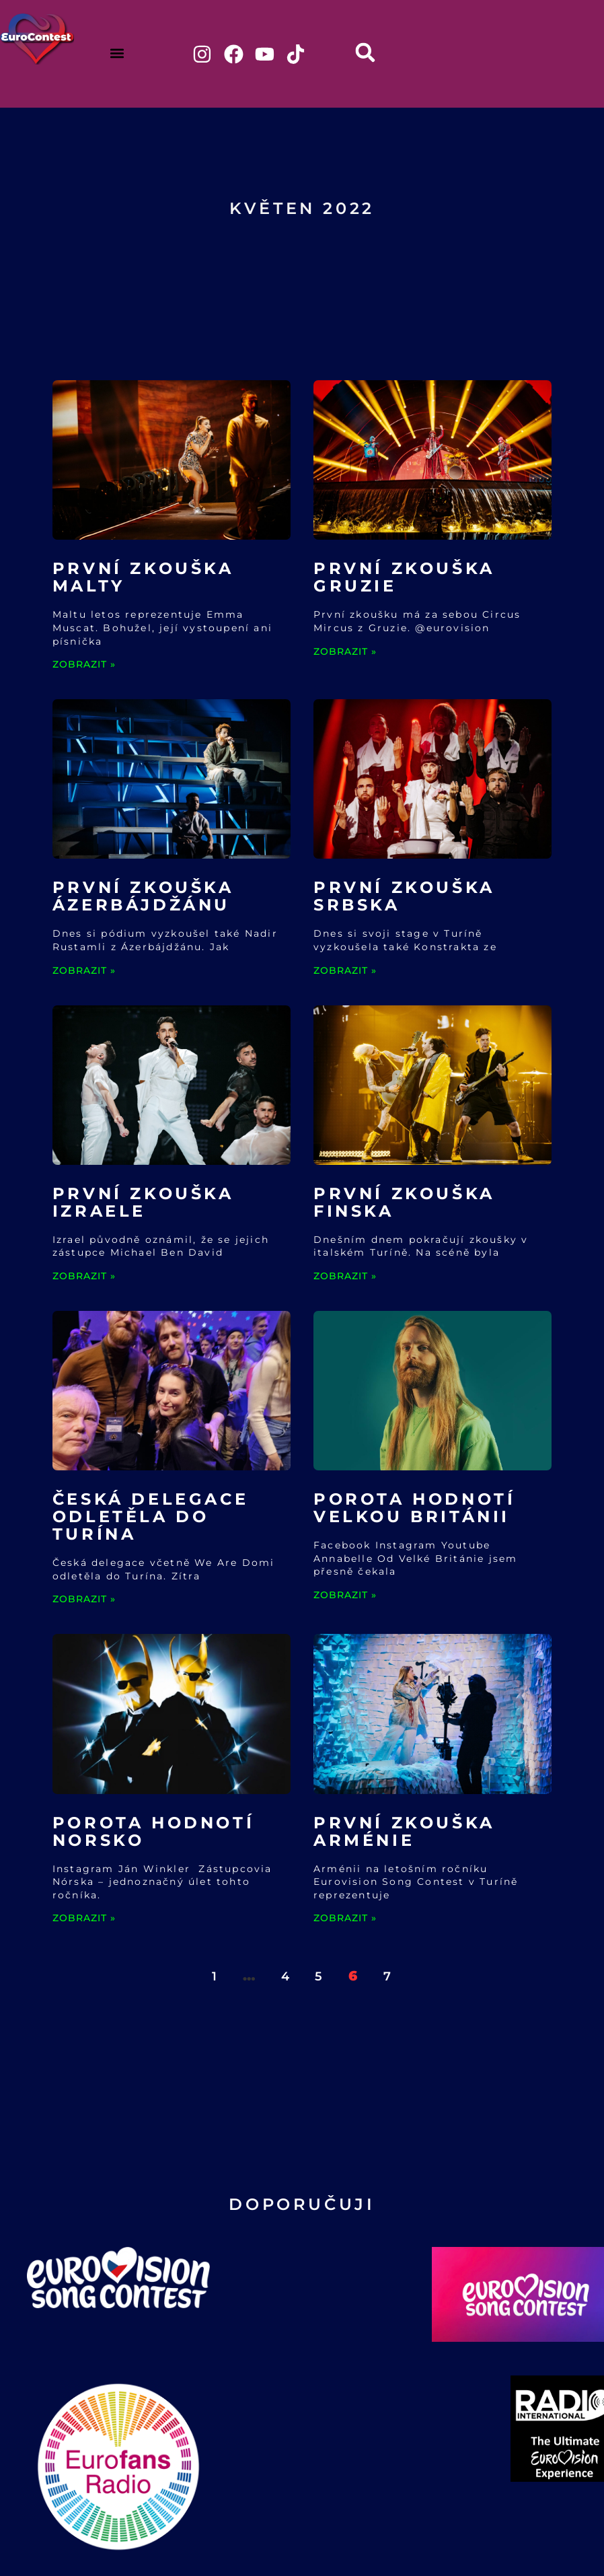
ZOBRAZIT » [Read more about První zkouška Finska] (345, 1277)
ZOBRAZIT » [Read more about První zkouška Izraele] (84, 1277)
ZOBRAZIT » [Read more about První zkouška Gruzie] (345, 652)
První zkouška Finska (404, 1203)
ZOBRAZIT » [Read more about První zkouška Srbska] (345, 971)
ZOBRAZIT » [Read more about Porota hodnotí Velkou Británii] (345, 1596)
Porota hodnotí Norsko (153, 1832)
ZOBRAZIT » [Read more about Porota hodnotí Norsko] (84, 1919)
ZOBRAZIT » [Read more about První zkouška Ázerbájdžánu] (84, 971)
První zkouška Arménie (404, 1832)
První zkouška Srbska (404, 897)
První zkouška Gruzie (404, 578)
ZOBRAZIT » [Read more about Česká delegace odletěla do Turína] (84, 1600)
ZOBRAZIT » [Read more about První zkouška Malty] (84, 665)
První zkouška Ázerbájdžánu (143, 897)
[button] (117, 53)
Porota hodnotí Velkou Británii (414, 1509)
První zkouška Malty (143, 578)
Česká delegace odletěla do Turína (150, 1518)
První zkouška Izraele (143, 1203)
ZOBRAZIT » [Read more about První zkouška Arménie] (345, 1919)
